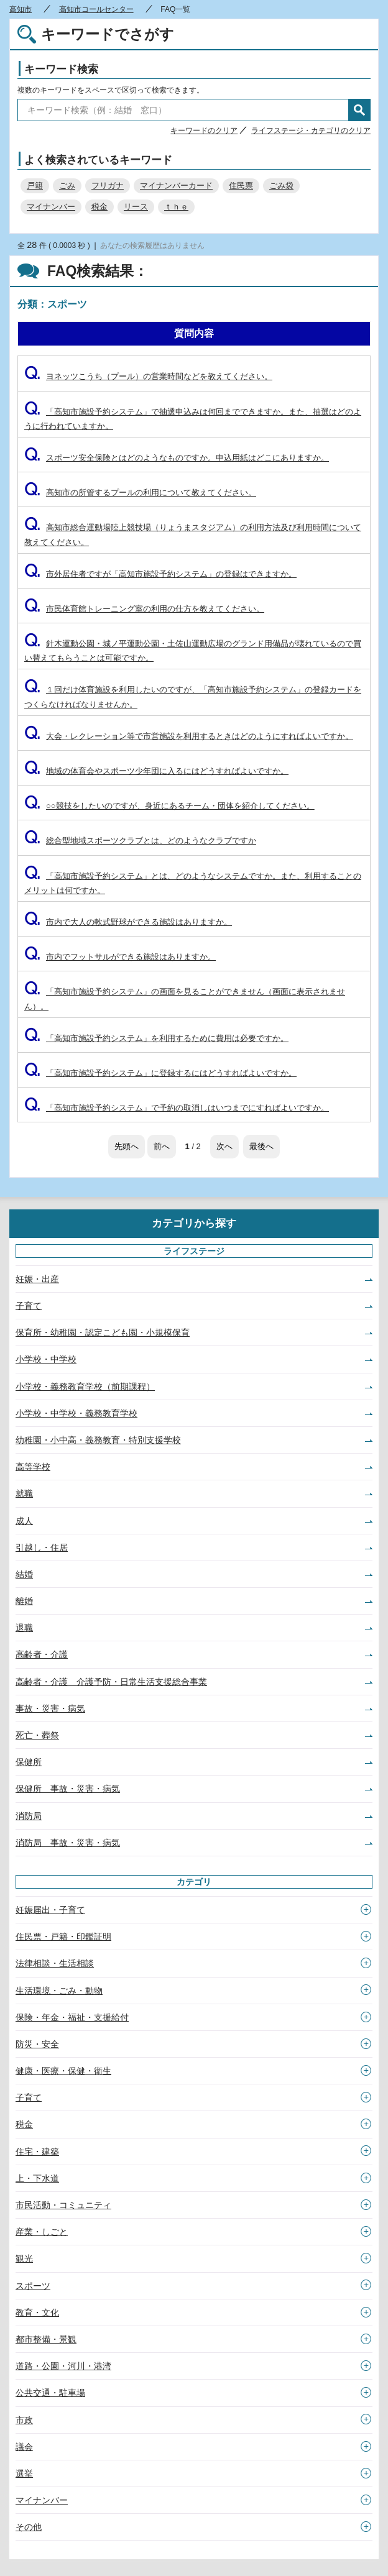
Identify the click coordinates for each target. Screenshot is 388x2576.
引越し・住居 (42, 1547)
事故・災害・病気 (50, 1708)
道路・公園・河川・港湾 (63, 2366)
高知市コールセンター (96, 9)
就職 (24, 1493)
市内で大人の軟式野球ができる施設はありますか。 (128, 922)
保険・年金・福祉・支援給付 (72, 2017)
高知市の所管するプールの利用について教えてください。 (140, 492)
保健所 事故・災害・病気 (68, 1789)
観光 (24, 2258)
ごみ (67, 185)
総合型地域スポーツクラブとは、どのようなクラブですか (140, 840)
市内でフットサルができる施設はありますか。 (120, 956)
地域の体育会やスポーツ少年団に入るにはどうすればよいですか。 (156, 771)
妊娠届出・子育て (50, 1910)
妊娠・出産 (37, 1279)
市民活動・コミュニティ (63, 2205)
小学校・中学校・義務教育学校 (76, 1413)
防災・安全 (37, 2044)
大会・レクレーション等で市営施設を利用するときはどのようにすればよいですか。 (188, 736)
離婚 (24, 1601)
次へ (224, 1146)
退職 (24, 1628)
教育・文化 (37, 2312)
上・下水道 (37, 2178)
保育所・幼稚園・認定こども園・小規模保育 (103, 1332)
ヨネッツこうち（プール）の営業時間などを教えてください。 (148, 376)
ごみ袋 (281, 185)
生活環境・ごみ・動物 (59, 1991)
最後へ (261, 1146)
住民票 (241, 185)
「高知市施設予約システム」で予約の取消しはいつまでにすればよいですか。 (176, 1107)
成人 (24, 1521)
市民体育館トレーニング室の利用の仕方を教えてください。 (144, 608)
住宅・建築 (37, 2152)
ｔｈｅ (176, 206)
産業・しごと (42, 2232)
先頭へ (126, 1146)
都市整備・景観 (46, 2339)
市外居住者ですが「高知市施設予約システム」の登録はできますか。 (160, 574)
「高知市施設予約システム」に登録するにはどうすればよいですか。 (160, 1073)
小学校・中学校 (46, 1359)
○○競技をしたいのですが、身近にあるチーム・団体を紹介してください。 (169, 805)
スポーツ (33, 2286)
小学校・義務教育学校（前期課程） (85, 1386)
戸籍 (35, 185)
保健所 (29, 1762)
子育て (29, 1306)
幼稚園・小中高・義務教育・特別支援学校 (98, 1440)
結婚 (24, 1574)
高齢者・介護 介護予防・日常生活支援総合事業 (111, 1682)
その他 (29, 2527)
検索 (359, 110)
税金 (99, 206)
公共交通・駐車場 (50, 2393)
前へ (162, 1146)
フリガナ (107, 185)
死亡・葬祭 (37, 1735)
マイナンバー (51, 206)
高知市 (20, 9)
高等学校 (33, 1467)
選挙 (24, 2473)
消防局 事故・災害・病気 (68, 1843)
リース (136, 206)
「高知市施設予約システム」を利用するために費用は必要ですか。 (156, 1038)
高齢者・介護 (42, 1654)
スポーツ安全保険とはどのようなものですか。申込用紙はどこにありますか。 (176, 457)
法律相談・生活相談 (55, 1963)
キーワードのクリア (204, 130)
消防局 (29, 1816)
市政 (24, 2420)
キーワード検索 (61, 69)
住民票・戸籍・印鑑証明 (63, 1936)
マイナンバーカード (176, 185)
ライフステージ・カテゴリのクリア (311, 130)
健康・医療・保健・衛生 (63, 2071)
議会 (24, 2447)
